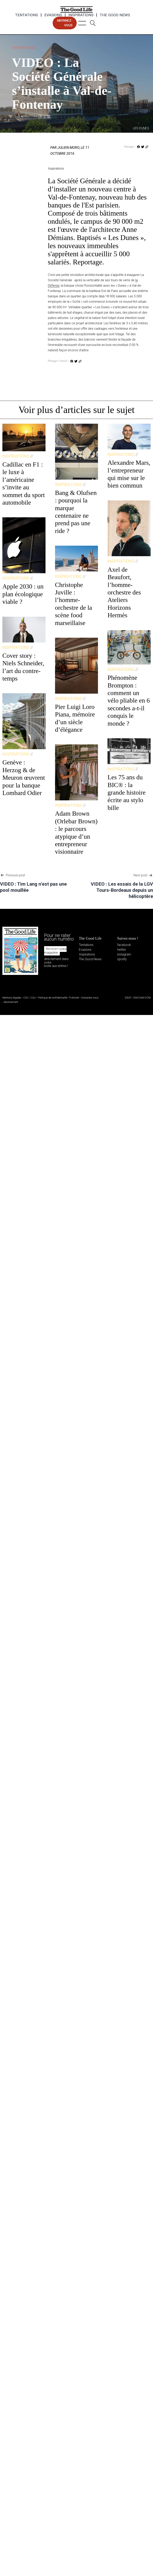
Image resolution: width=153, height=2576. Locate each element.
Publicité (74, 997)
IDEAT (128, 997)
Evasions (53, 15)
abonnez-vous (65, 23)
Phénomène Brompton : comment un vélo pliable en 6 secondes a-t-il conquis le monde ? (128, 700)
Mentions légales (11, 997)
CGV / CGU (29, 997)
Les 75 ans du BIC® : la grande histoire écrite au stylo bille (126, 792)
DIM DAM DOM (142, 997)
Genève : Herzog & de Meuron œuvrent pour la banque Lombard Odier (23, 777)
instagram (124, 954)
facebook (124, 945)
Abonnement (11, 1001)
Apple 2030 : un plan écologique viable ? (23, 594)
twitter (121, 949)
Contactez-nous (90, 997)
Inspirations (80, 15)
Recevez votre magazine (55, 950)
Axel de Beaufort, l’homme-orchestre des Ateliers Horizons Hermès (124, 592)
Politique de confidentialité (52, 997)
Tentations (26, 15)
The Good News (115, 15)
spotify (122, 959)
